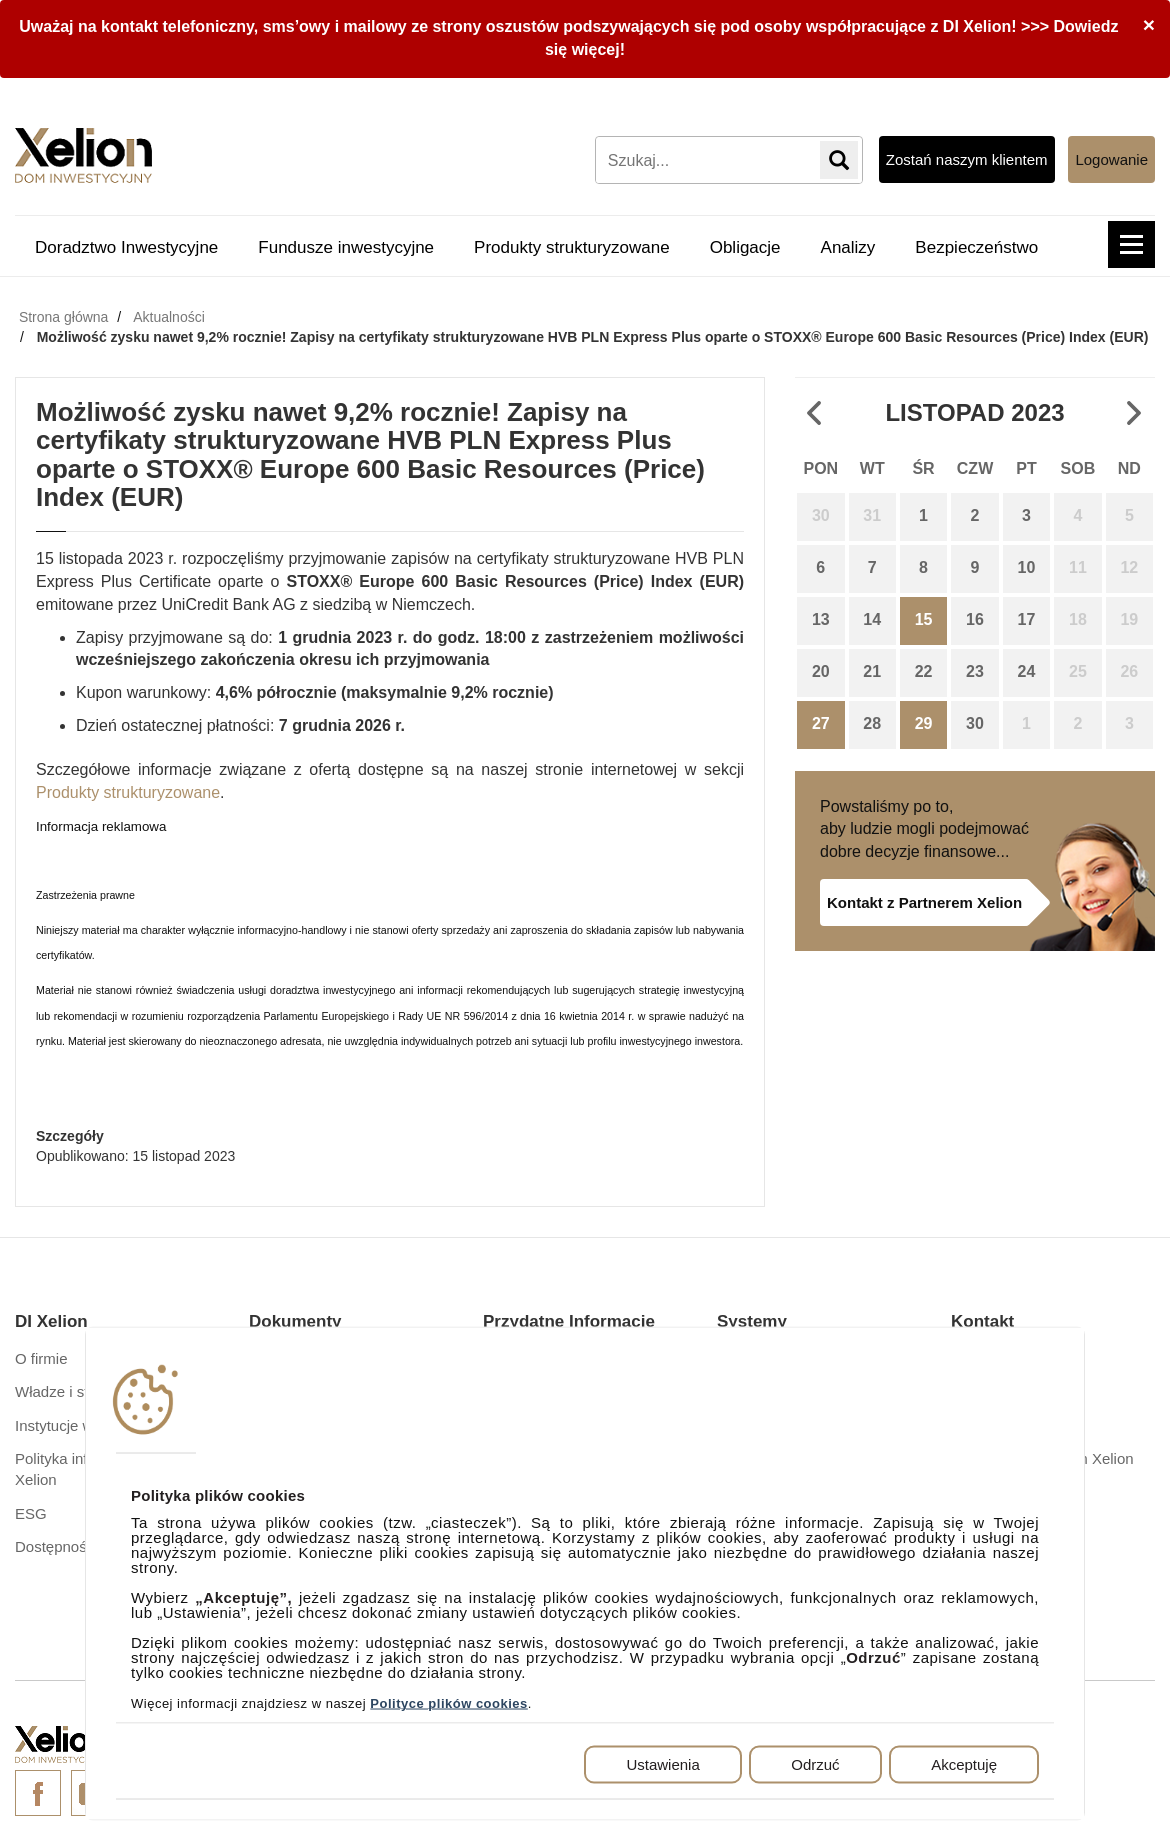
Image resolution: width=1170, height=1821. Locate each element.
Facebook (38, 1793)
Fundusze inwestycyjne (346, 247)
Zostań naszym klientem (967, 159)
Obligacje (745, 247)
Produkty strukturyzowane (572, 247)
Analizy (848, 247)
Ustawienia (662, 1764)
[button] (1131, 244)
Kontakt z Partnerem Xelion (924, 902)
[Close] (1149, 24)
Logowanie (1111, 159)
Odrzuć (815, 1764)
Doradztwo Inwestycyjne (126, 247)
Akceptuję (964, 1764)
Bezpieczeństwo (976, 247)
